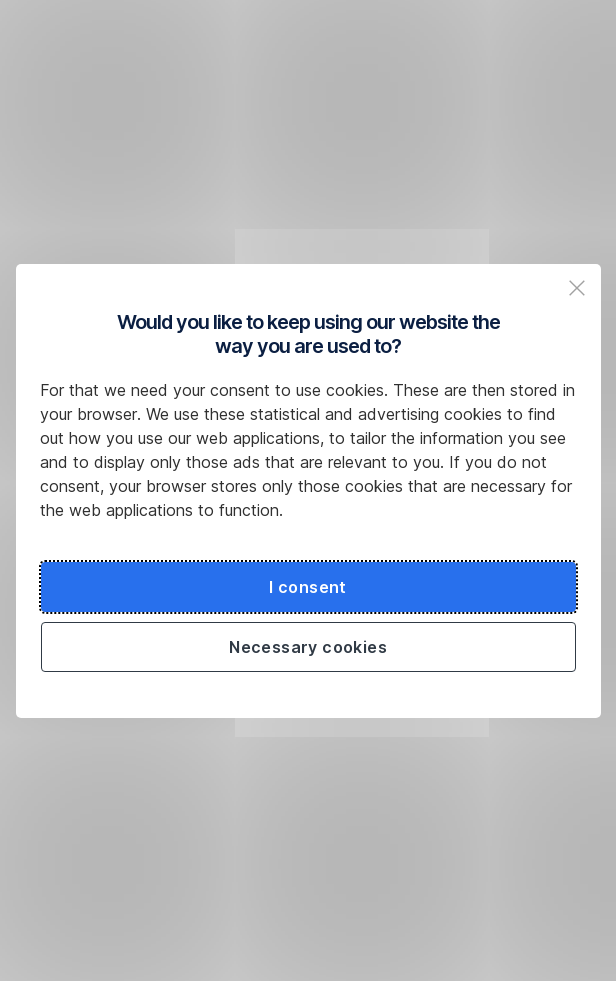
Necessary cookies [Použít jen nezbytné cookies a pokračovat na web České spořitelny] (308, 647)
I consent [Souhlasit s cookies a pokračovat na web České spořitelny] (308, 587)
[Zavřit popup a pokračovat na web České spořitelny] (577, 288)
